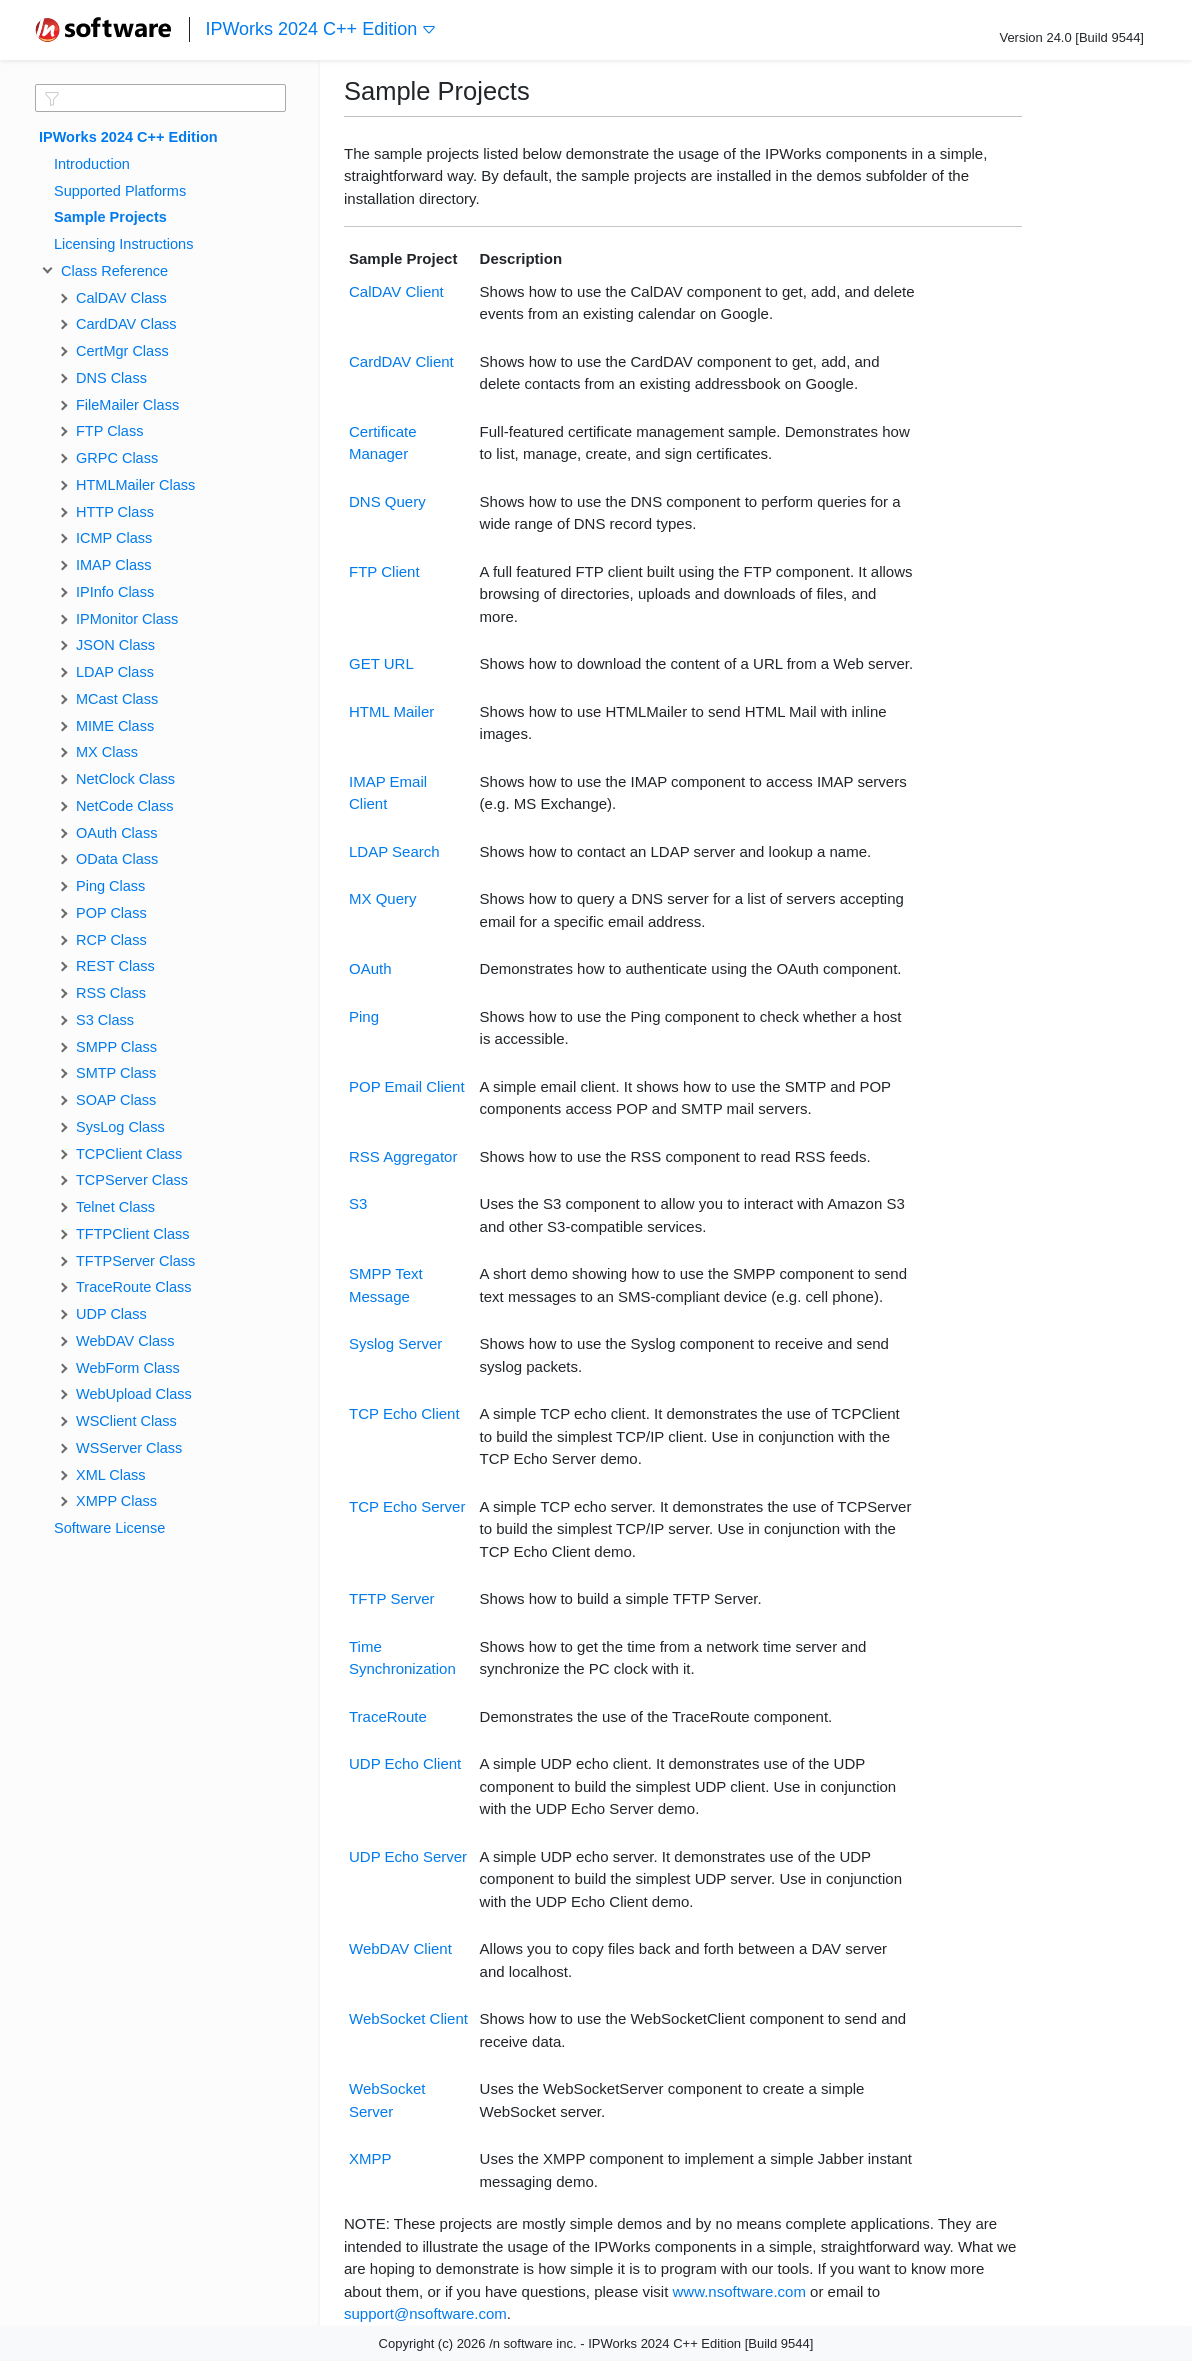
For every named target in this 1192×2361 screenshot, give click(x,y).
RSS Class (111, 993)
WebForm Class (128, 1368)
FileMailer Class (127, 405)
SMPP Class (116, 1047)
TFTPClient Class (133, 1234)
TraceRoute (388, 1716)
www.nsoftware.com (739, 2291)
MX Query (383, 898)
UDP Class (111, 1314)
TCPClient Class (129, 1154)
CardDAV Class (126, 324)
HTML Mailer (391, 711)
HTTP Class (115, 512)
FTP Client (384, 571)
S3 (358, 1203)
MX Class (107, 752)
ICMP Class (114, 538)
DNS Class (111, 378)
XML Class (111, 1475)
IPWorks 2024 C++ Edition (321, 29)
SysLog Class (120, 1127)
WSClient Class (126, 1421)
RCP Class (111, 940)
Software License (109, 1528)
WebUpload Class (134, 1394)
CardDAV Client (401, 361)
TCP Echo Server (407, 1506)
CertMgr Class (122, 351)
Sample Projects (110, 217)
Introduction (92, 164)
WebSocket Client (408, 2018)
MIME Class (115, 726)
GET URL (381, 663)
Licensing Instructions (123, 244)
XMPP (370, 2158)
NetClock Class (125, 779)
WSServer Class (129, 1448)
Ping (364, 1016)
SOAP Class (116, 1100)
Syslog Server (395, 1343)
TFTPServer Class (135, 1261)
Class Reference (111, 271)
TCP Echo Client (404, 1413)
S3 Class (105, 1020)
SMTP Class (116, 1073)
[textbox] (160, 98)
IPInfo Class (115, 592)
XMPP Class (116, 1501)
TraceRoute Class (134, 1287)
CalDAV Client (396, 291)
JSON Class (115, 645)
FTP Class (109, 431)
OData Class (117, 859)
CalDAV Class (121, 298)
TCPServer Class (132, 1180)
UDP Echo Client (405, 1763)
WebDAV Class (125, 1341)
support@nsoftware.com (425, 2313)
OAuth (370, 968)
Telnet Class (115, 1207)
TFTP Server (392, 1598)
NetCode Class (125, 806)
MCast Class (117, 699)
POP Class (111, 913)
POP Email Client (407, 1086)
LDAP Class (115, 672)
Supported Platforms (120, 191)
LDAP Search (394, 851)
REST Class (115, 966)
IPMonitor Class (127, 619)
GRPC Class (117, 458)
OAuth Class (116, 833)
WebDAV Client (400, 1948)
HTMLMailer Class (135, 485)
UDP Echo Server (408, 1856)
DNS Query (387, 501)
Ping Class (110, 886)
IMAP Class (113, 565)
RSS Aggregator (403, 1156)
